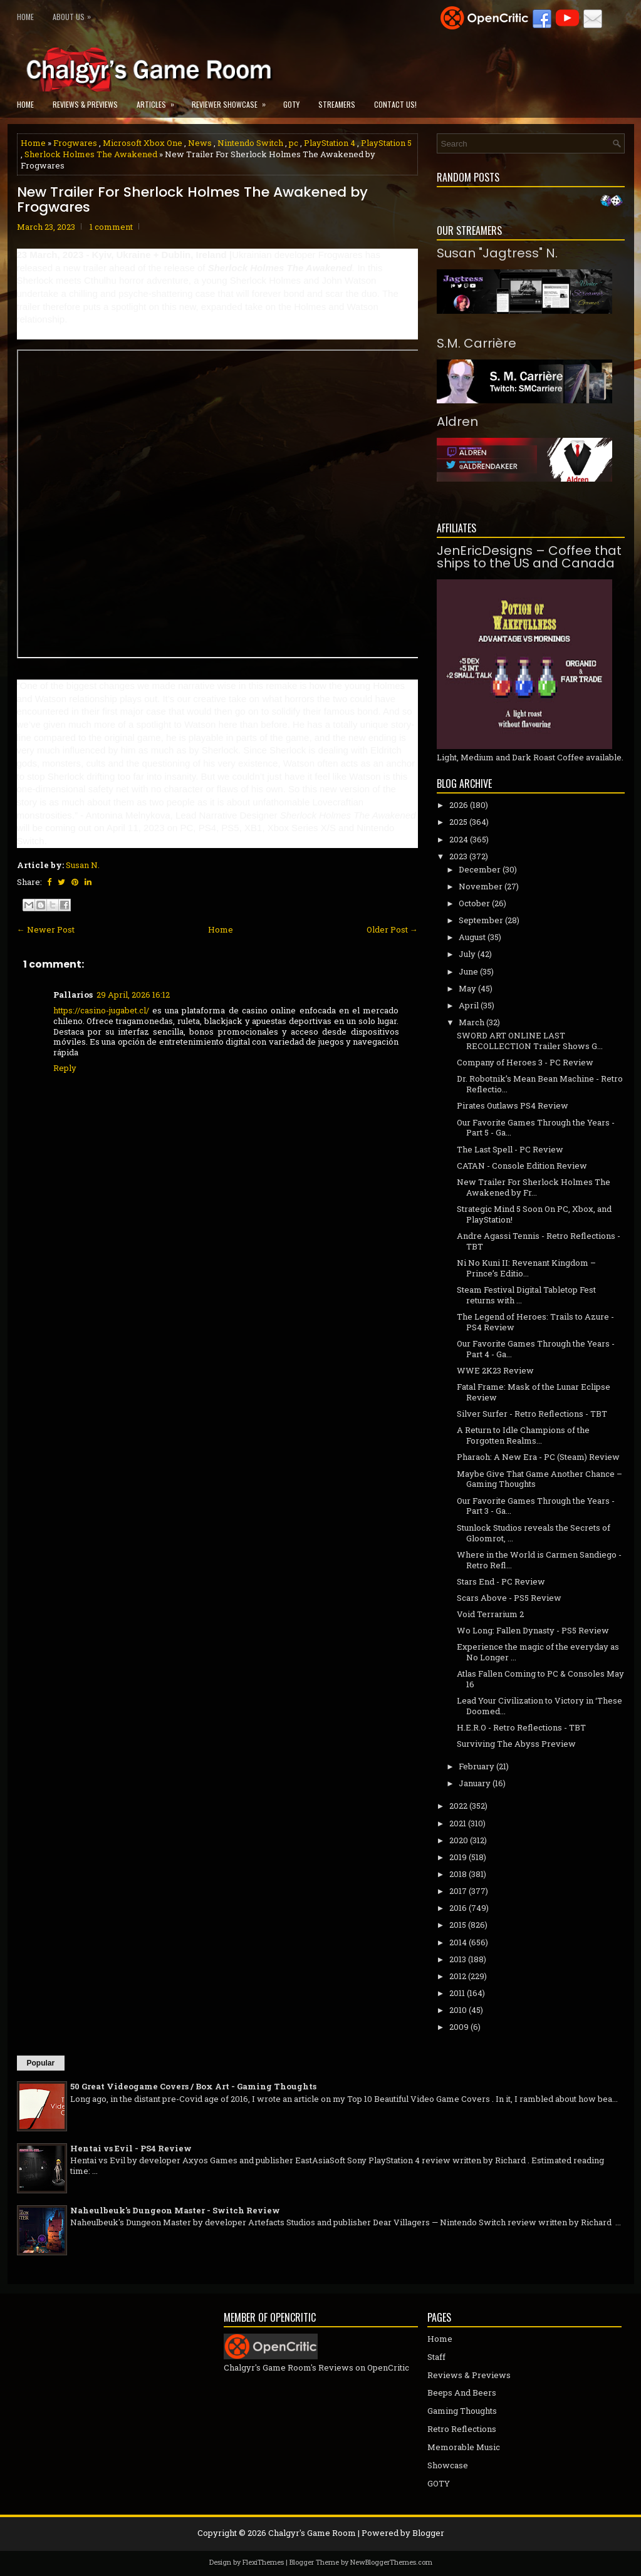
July (467, 954)
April (469, 1005)
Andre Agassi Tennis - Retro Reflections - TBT (538, 1241)
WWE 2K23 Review (495, 1370)
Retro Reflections (461, 2428)
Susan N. (83, 865)
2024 (458, 839)
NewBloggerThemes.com (391, 2562)
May (467, 988)
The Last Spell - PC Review (510, 1149)
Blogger (428, 2532)
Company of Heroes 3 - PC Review (525, 1062)
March (471, 1022)
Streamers (336, 104)
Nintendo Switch (250, 142)
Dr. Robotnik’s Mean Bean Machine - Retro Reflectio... (540, 1084)
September (481, 920)
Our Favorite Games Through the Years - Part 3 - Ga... (536, 1506)
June (468, 971)
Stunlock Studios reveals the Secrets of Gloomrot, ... (533, 1533)
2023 (458, 856)
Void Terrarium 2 (490, 1614)
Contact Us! (395, 104)
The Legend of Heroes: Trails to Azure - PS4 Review (535, 1322)
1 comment (111, 226)
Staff (436, 2356)
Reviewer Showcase (233, 100)
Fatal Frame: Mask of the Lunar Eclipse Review (533, 1392)
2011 (457, 1993)
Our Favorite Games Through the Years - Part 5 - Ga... (536, 1128)
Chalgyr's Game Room (312, 2532)
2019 (458, 1857)
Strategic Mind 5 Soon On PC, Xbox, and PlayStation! (534, 1214)
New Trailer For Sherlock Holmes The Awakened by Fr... (533, 1187)
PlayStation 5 (386, 142)
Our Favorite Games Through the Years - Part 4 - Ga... (536, 1349)
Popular (41, 2063)
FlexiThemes (263, 2562)
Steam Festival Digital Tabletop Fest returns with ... (526, 1295)
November (481, 886)
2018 (458, 1874)
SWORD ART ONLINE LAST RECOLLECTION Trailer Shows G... (530, 1041)
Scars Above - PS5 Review (509, 1597)
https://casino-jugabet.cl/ (101, 1010)
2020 (458, 1840)
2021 (457, 1823)
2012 (457, 1976)
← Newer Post (46, 929)
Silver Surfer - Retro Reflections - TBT (532, 1413)
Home (25, 16)
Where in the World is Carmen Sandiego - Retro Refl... (539, 1560)
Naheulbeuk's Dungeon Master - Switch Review (175, 2210)
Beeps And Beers (461, 2392)
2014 (458, 1942)
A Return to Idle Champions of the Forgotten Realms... (523, 1435)
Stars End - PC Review (501, 1581)
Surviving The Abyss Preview (516, 1743)
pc (293, 142)
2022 (458, 1805)
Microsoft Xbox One (142, 142)
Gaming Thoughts (462, 2410)
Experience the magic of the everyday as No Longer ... (538, 1652)
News (200, 142)
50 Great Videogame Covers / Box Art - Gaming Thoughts (193, 2086)
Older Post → (392, 929)
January (475, 1783)
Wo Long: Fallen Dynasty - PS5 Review (533, 1630)
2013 (457, 1959)
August (472, 937)
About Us (75, 14)
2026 (458, 804)
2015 (457, 1924)
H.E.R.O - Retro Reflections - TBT (521, 1727)
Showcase (447, 2465)
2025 (458, 821)
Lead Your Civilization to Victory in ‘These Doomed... (539, 1706)
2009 (459, 2026)
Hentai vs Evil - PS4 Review (131, 2148)
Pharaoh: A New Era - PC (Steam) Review (538, 1456)
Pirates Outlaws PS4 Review (512, 1105)
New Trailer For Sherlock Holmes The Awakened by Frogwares (192, 200)
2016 (458, 1907)
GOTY (291, 104)
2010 (458, 2009)
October (474, 903)
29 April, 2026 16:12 (133, 994)
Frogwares (75, 142)
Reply (64, 1067)
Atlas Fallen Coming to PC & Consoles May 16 (540, 1679)
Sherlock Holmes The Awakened (90, 154)
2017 (458, 1890)
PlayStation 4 (329, 142)
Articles (159, 100)
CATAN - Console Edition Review (522, 1165)
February (476, 1766)
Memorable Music (463, 2447)
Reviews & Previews (85, 104)
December (480, 869)
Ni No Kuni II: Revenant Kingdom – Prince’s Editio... (526, 1268)
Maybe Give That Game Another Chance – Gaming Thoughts (539, 1479)
